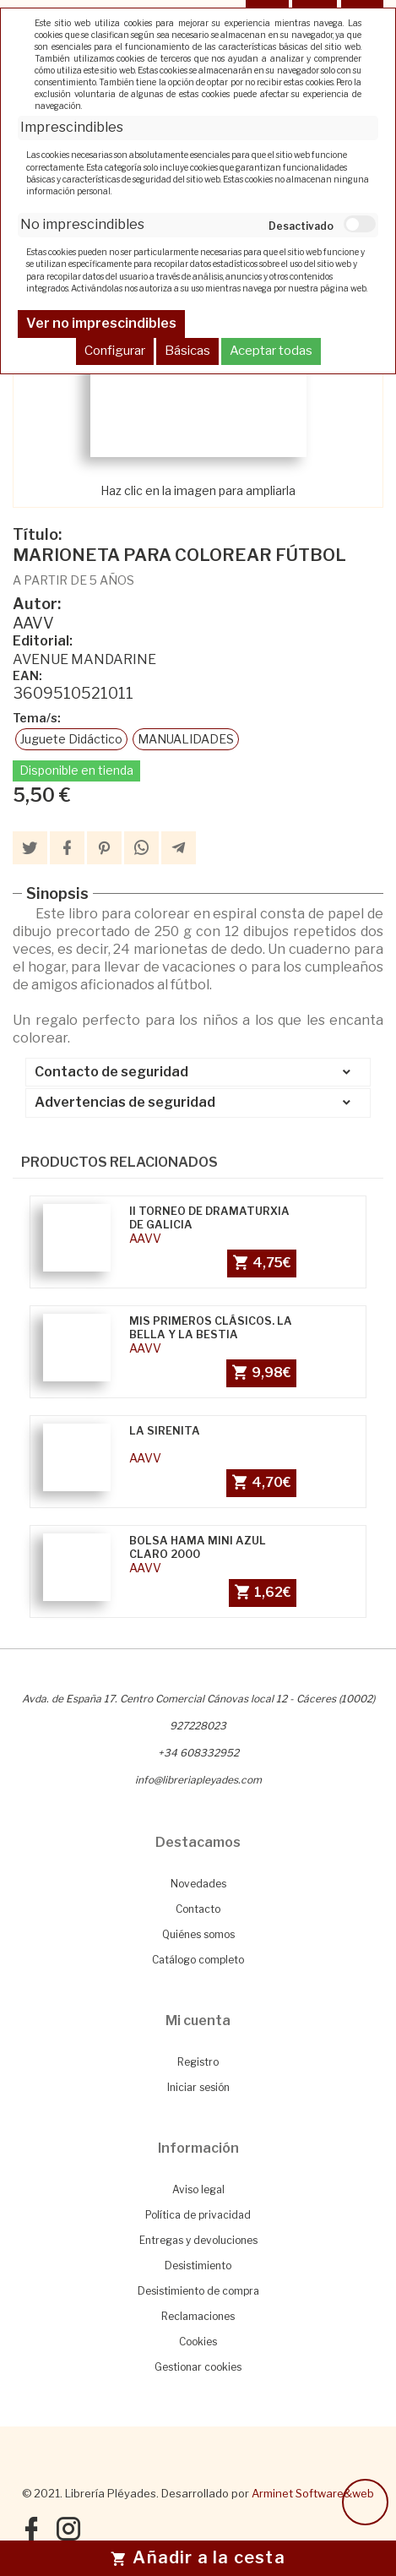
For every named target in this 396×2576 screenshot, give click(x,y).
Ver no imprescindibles (101, 323)
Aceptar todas (271, 350)
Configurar (114, 350)
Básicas (187, 350)
